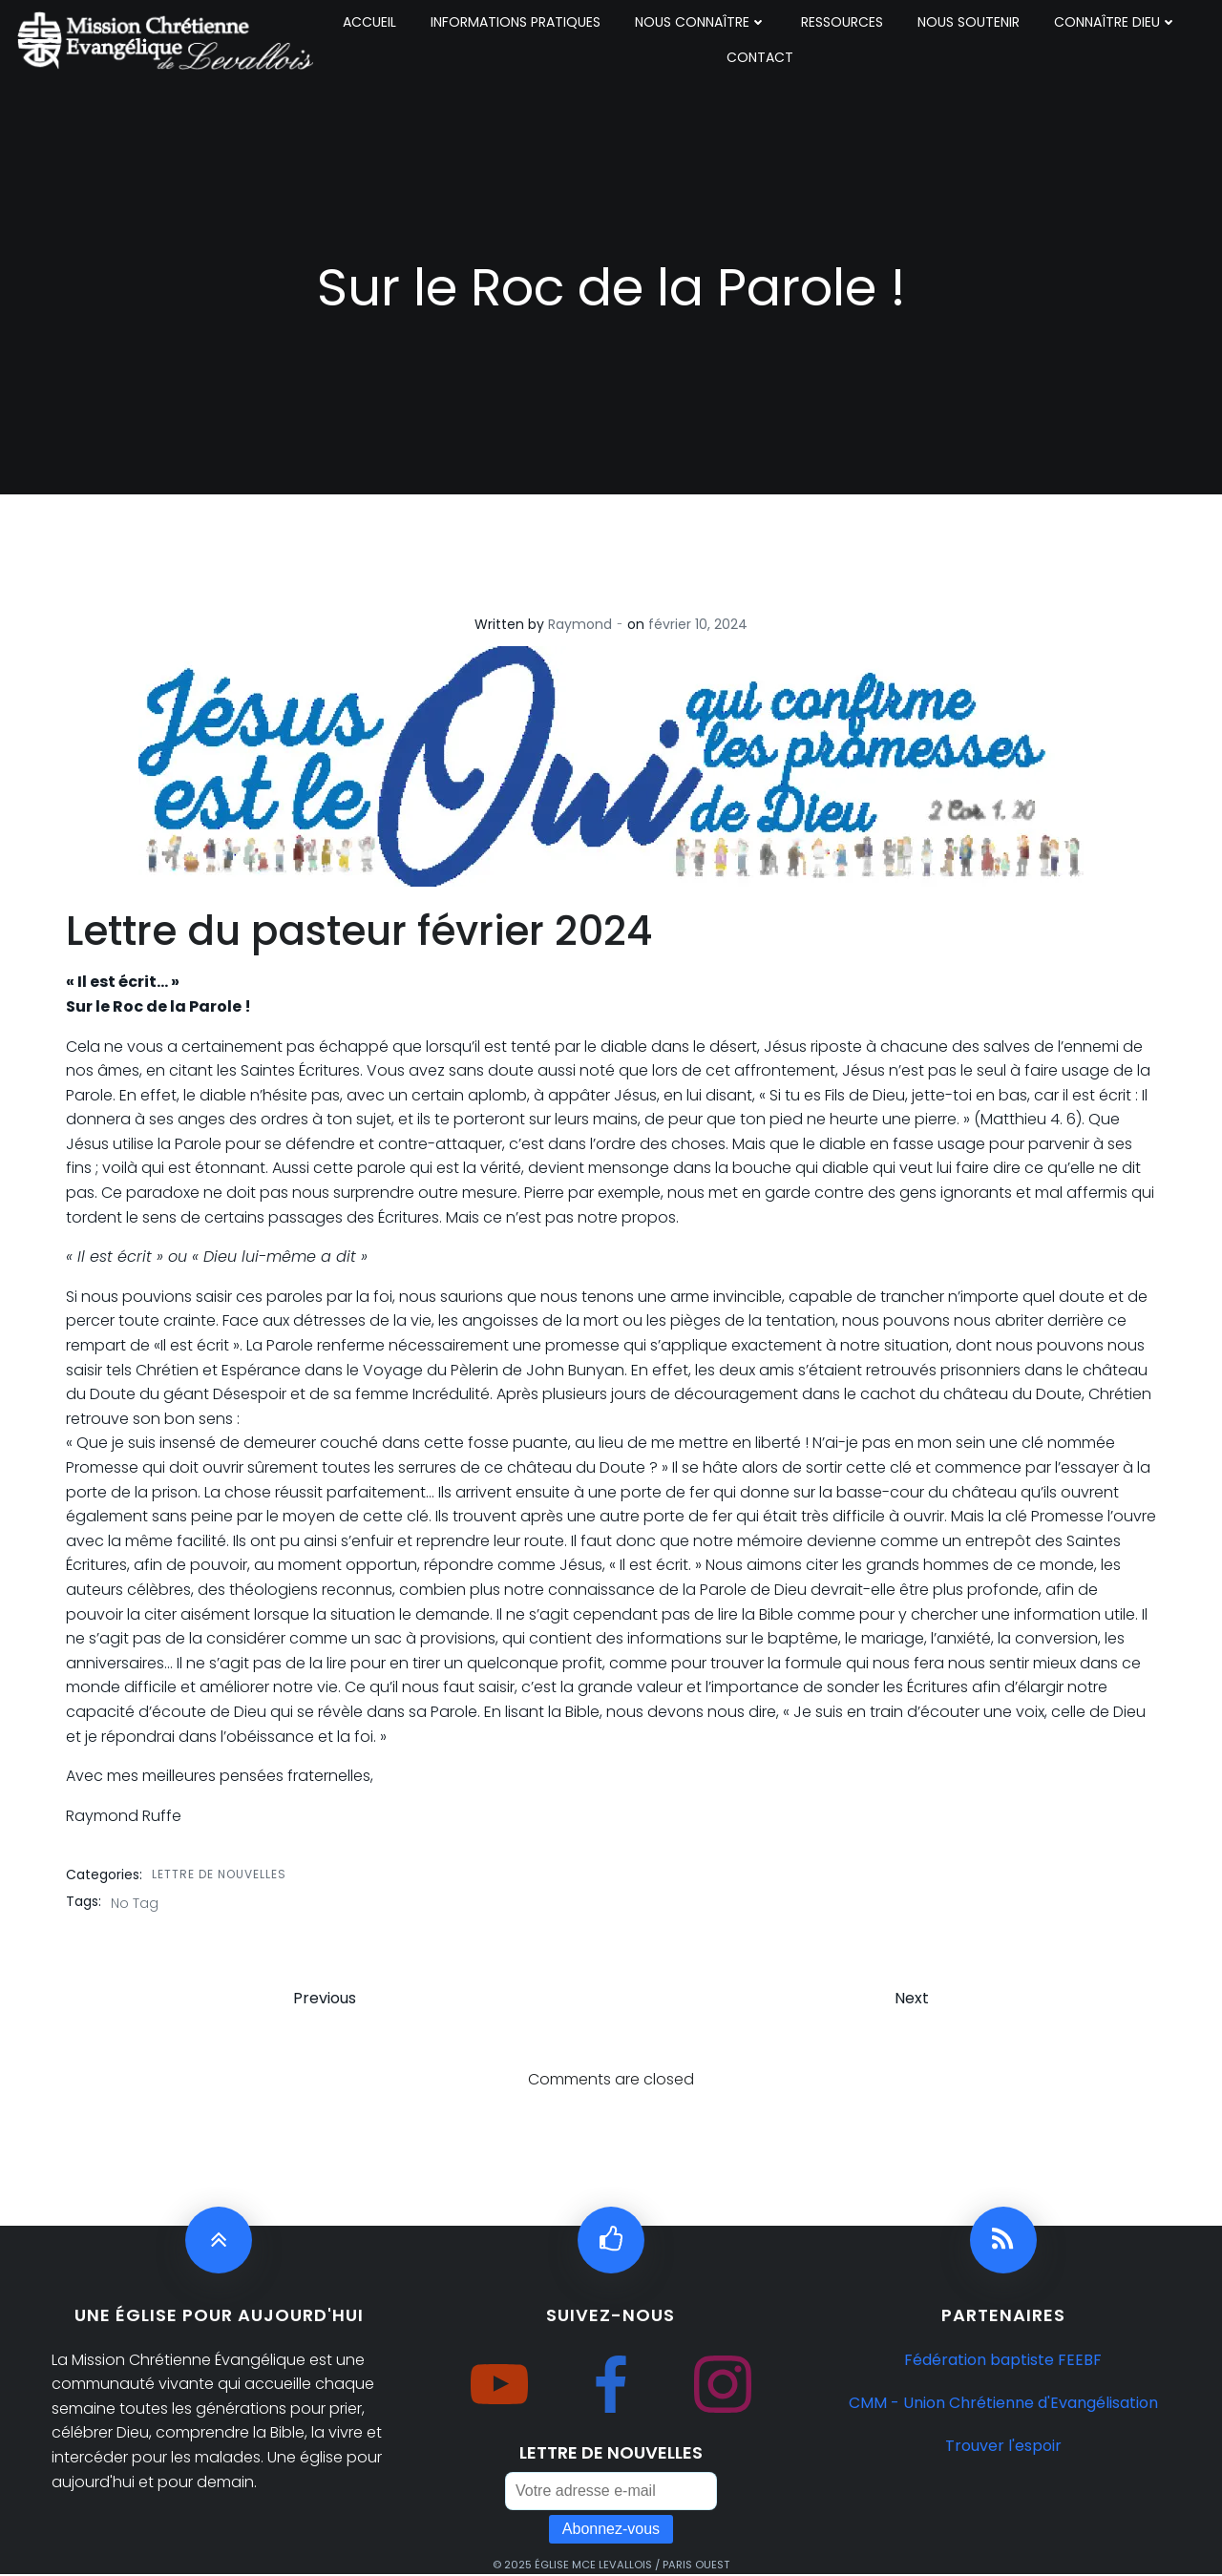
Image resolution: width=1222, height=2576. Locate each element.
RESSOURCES (842, 21)
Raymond (580, 624)
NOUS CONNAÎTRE (701, 21)
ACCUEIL (369, 21)
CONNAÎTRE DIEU (1115, 21)
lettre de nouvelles (219, 1874)
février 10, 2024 (698, 624)
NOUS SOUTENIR (968, 21)
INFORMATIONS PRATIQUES (515, 21)
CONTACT (760, 57)
